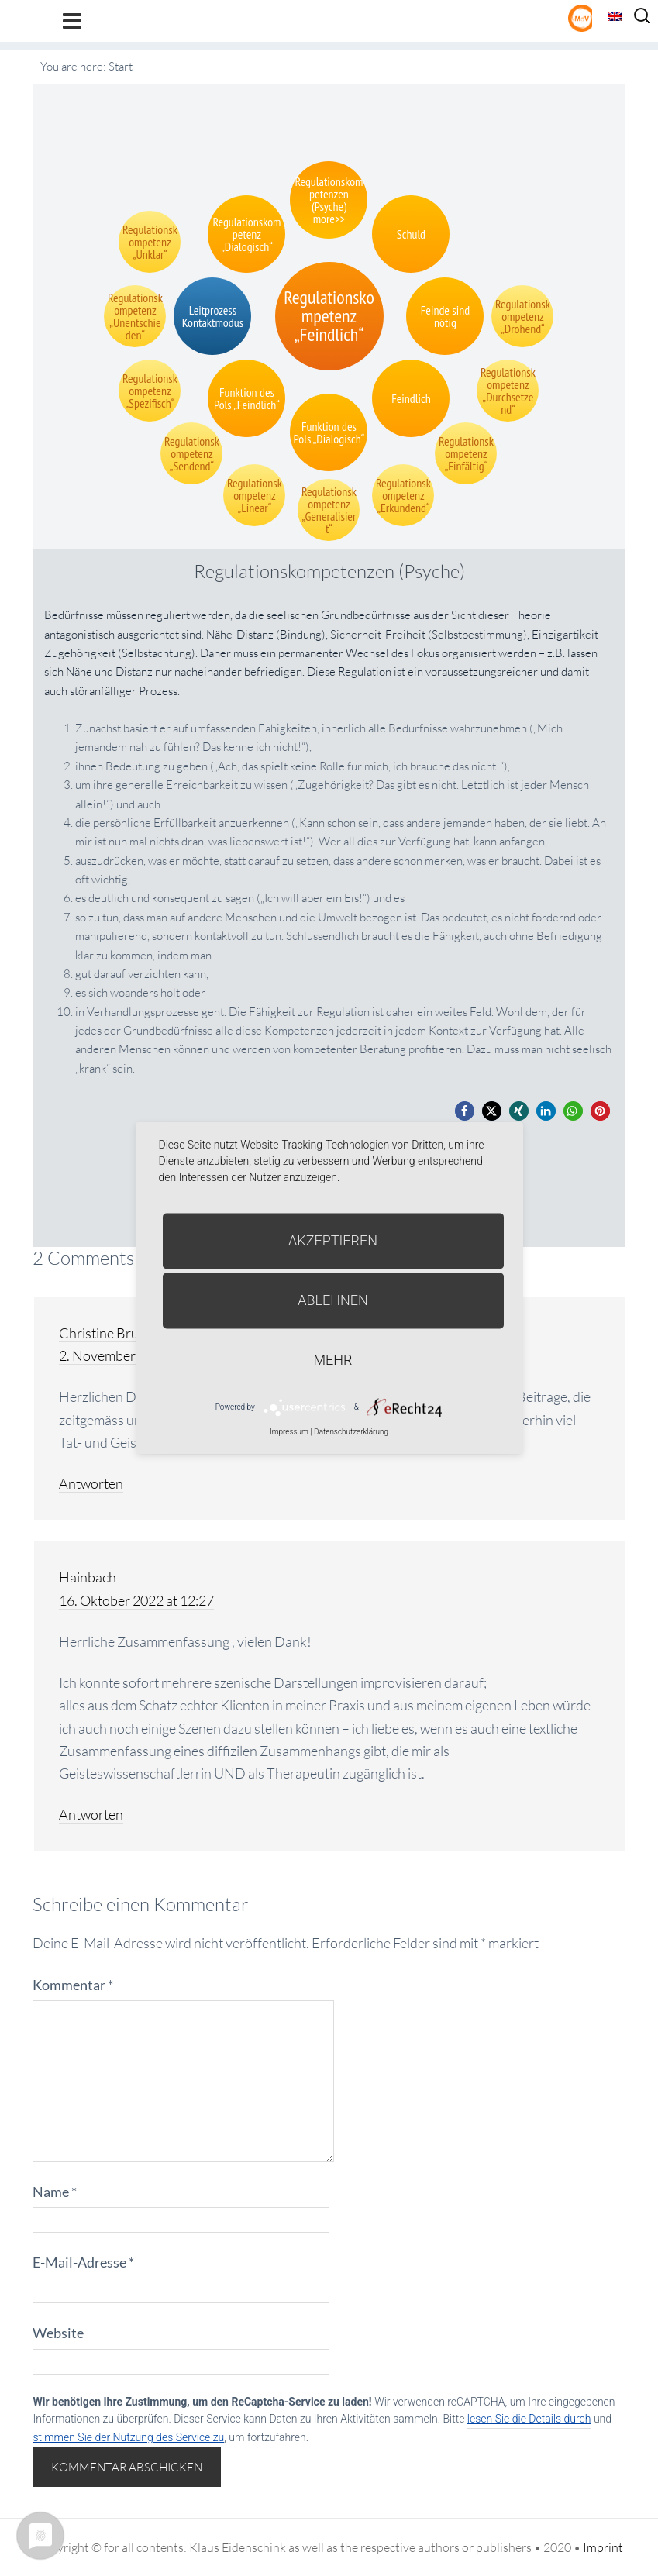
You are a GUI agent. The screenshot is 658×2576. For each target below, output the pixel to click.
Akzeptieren (332, 1240)
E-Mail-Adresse (83, 2262)
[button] (464, 1111)
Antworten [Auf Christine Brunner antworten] (91, 1483)
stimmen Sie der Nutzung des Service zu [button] (128, 2437)
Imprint (603, 2547)
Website (58, 2332)
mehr (333, 1360)
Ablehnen (333, 1300)
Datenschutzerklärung (351, 1431)
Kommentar (73, 1984)
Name (55, 2191)
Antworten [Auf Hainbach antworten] (91, 1814)
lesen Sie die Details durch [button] (529, 2418)
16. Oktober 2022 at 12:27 (136, 1600)
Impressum (289, 1431)
